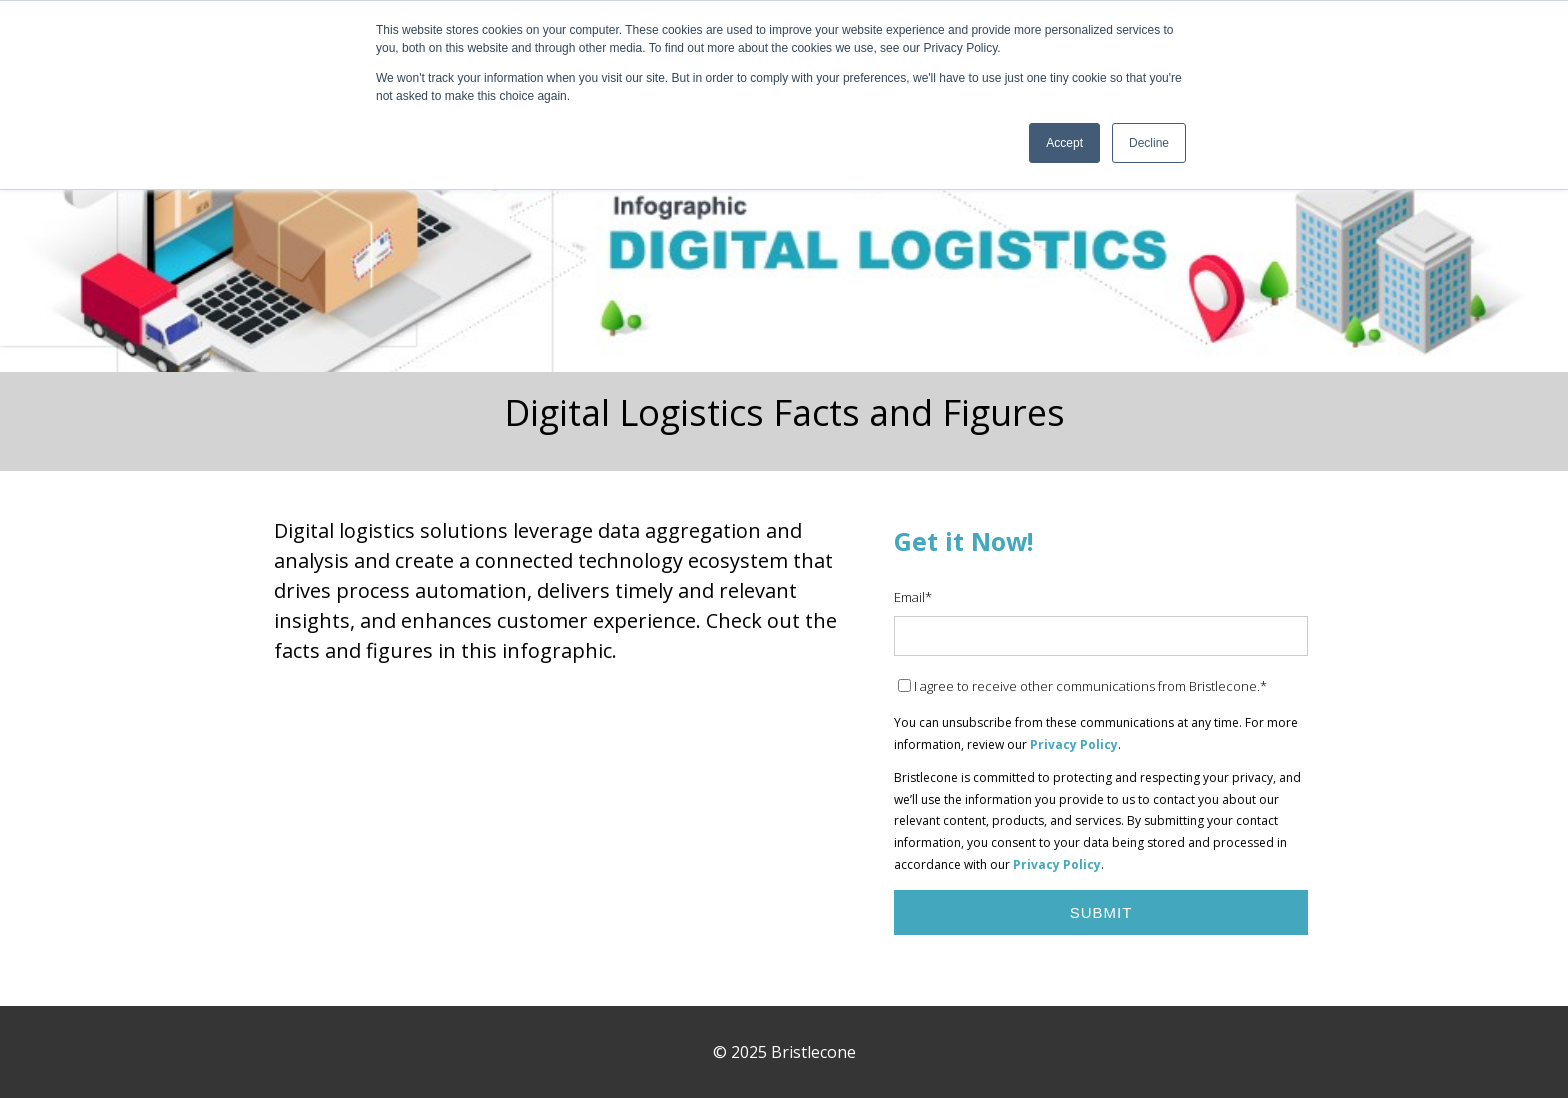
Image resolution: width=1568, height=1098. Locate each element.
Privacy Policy (1074, 744)
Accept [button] (1064, 143)
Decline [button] (1149, 143)
